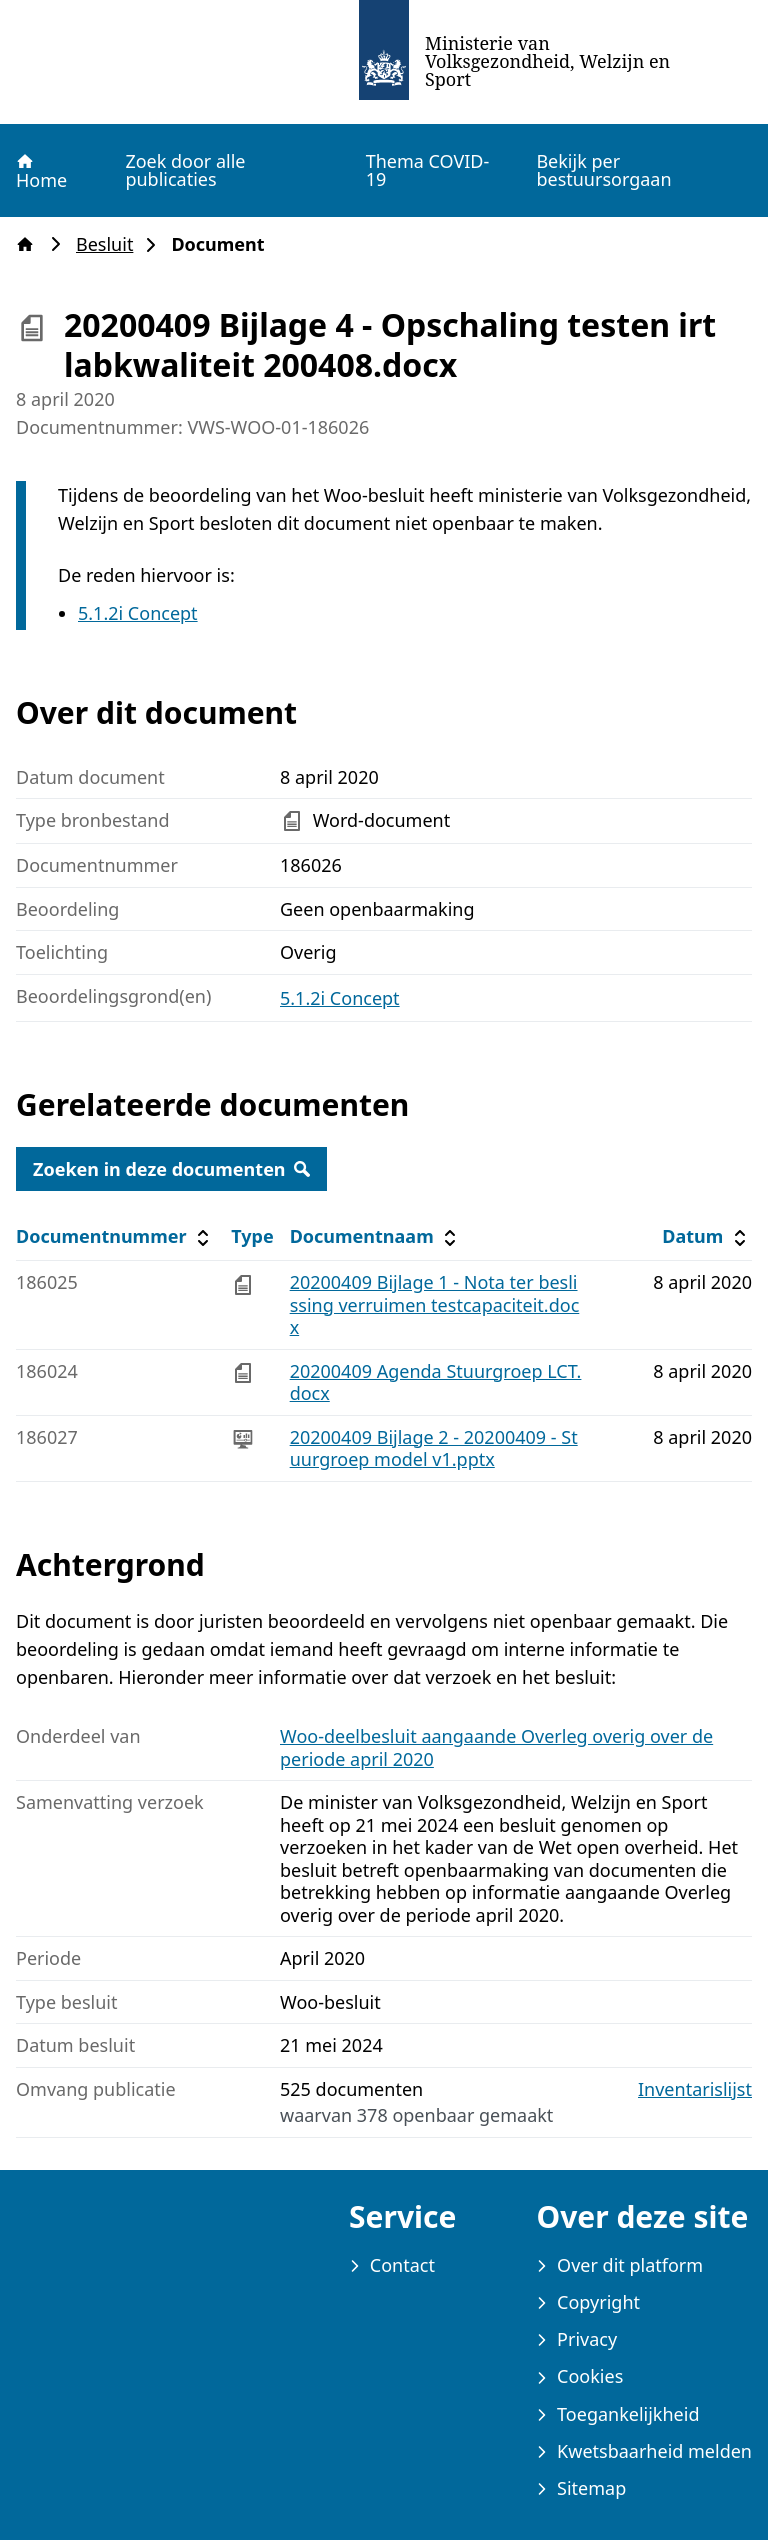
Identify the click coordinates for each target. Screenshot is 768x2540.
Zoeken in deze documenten (171, 1169)
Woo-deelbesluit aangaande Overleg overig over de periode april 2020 (496, 1747)
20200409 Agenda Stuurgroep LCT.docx (436, 1382)
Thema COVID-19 (428, 170)
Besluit (110, 244)
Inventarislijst (695, 2089)
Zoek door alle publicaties (185, 170)
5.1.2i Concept (138, 613)
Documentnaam (376, 1236)
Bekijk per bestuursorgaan (603, 170)
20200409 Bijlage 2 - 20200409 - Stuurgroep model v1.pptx (434, 1448)
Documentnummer (115, 1236)
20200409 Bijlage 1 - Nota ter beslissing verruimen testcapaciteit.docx (435, 1304)
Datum (706, 1236)
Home (40, 171)
